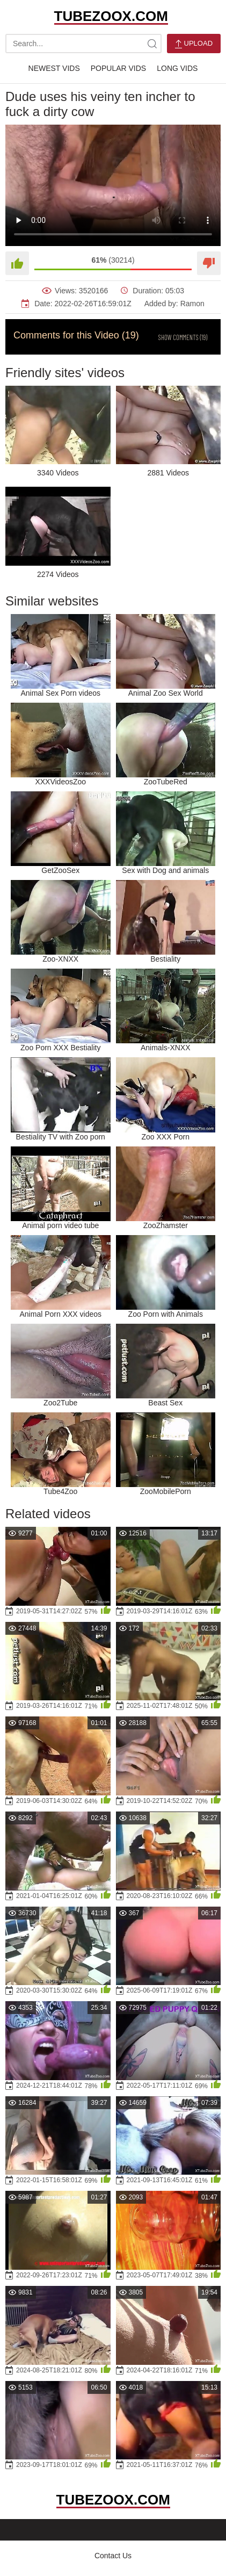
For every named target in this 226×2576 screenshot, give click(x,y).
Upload (194, 43)
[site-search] (152, 43)
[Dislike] (209, 263)
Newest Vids (54, 68)
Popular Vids (118, 68)
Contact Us (113, 2555)
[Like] (17, 263)
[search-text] (83, 43)
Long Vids (177, 68)
